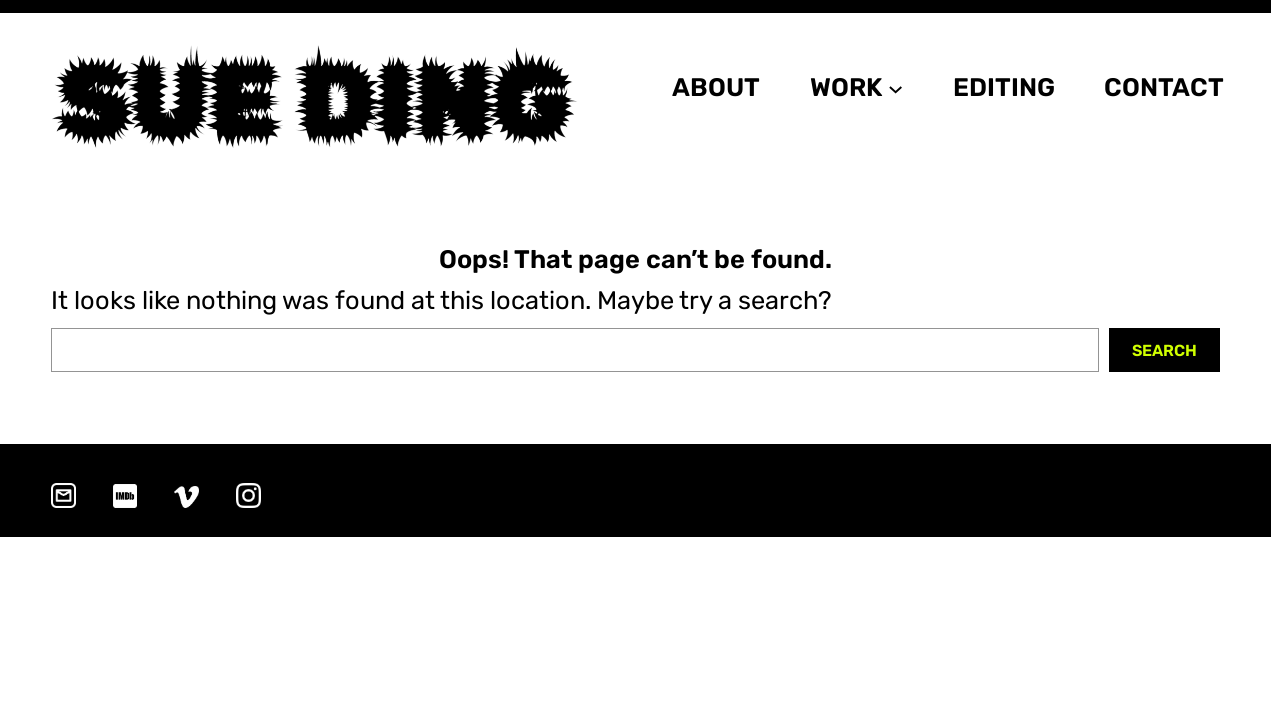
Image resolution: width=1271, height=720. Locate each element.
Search (1164, 350)
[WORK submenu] (895, 87)
